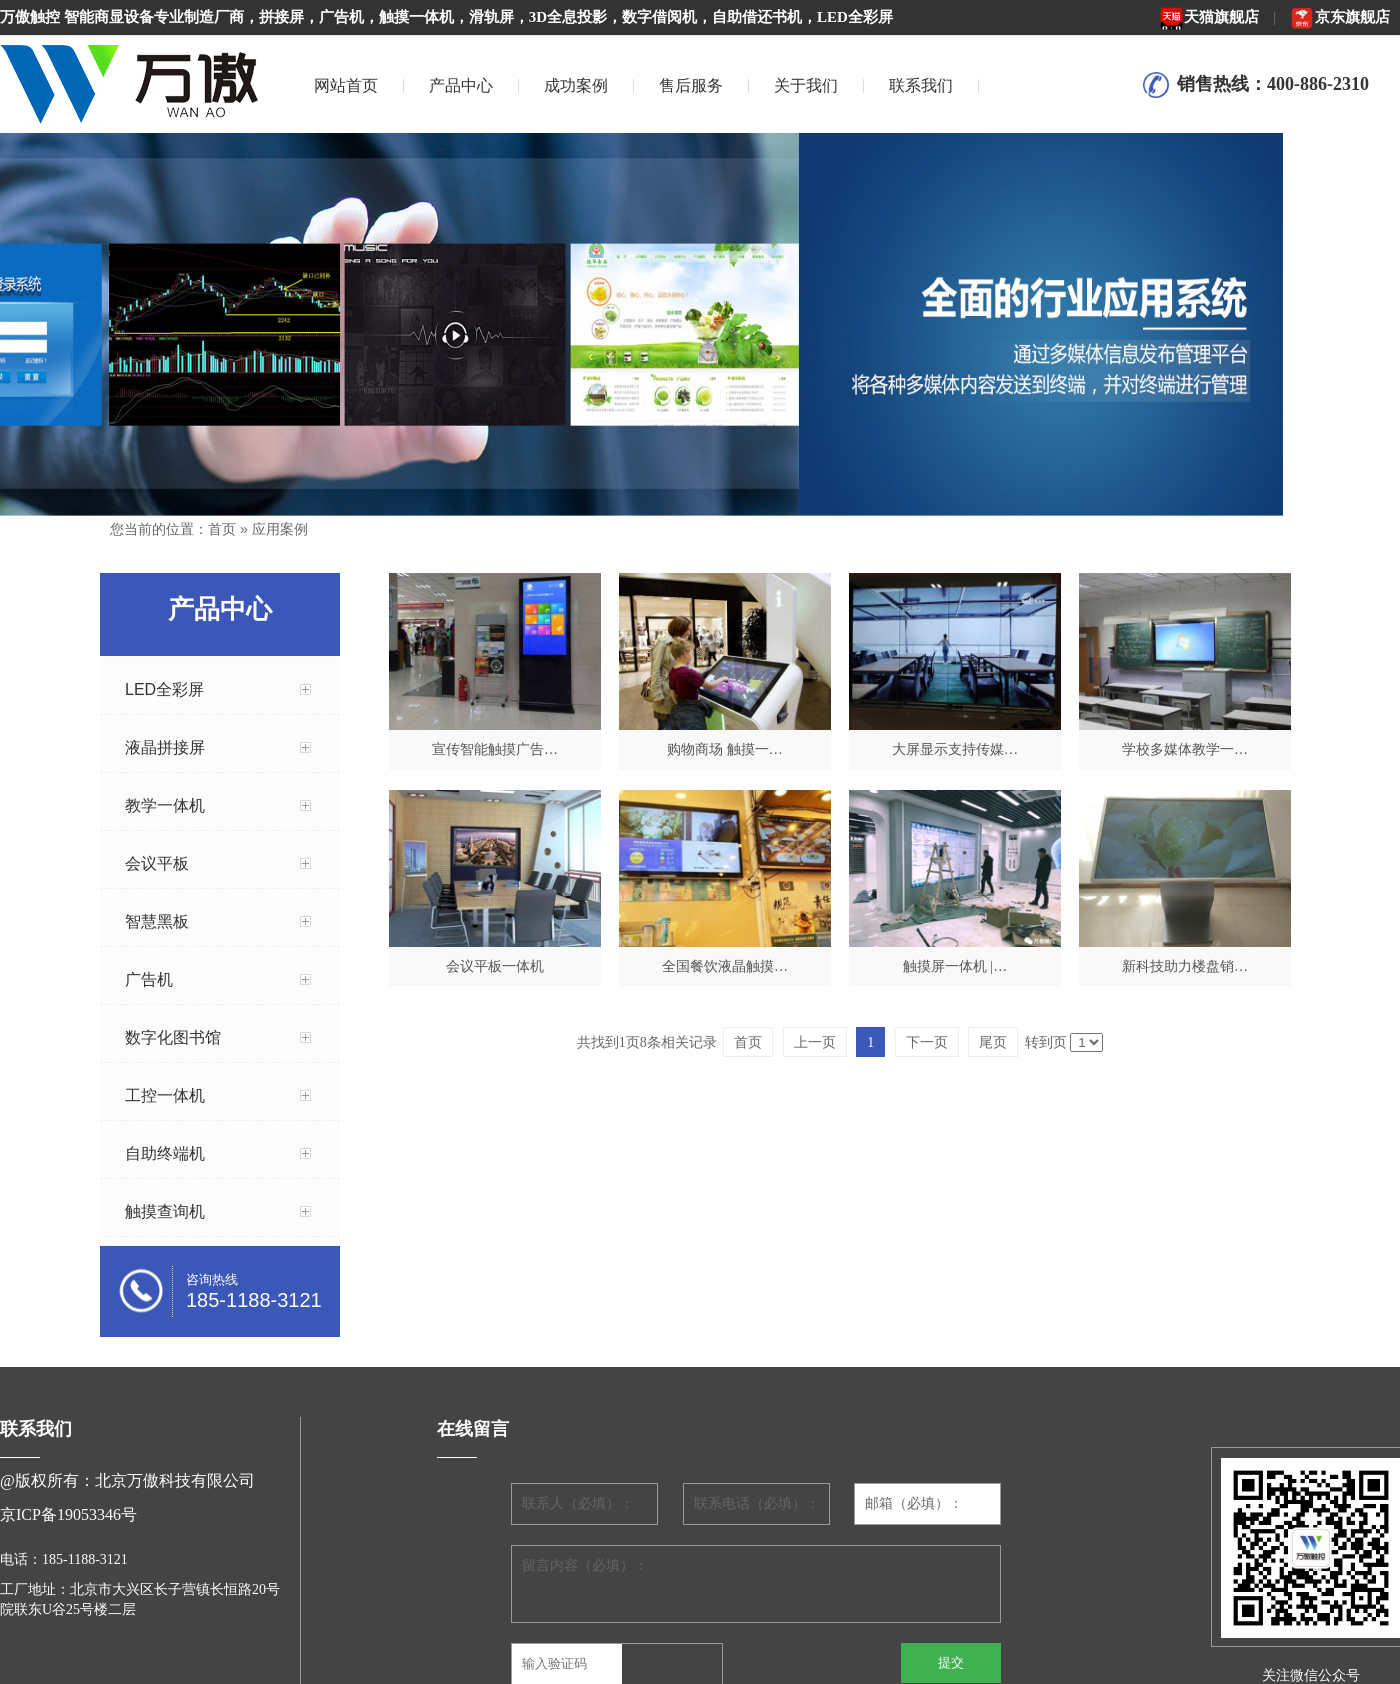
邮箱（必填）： (914, 1503)
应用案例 (280, 529)
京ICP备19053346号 (68, 1514)
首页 (222, 529)
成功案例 (576, 85)
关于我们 (806, 85)
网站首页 (346, 85)
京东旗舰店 (1340, 17)
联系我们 (921, 85)
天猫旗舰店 (1209, 17)
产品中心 (461, 85)
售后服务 (691, 85)
